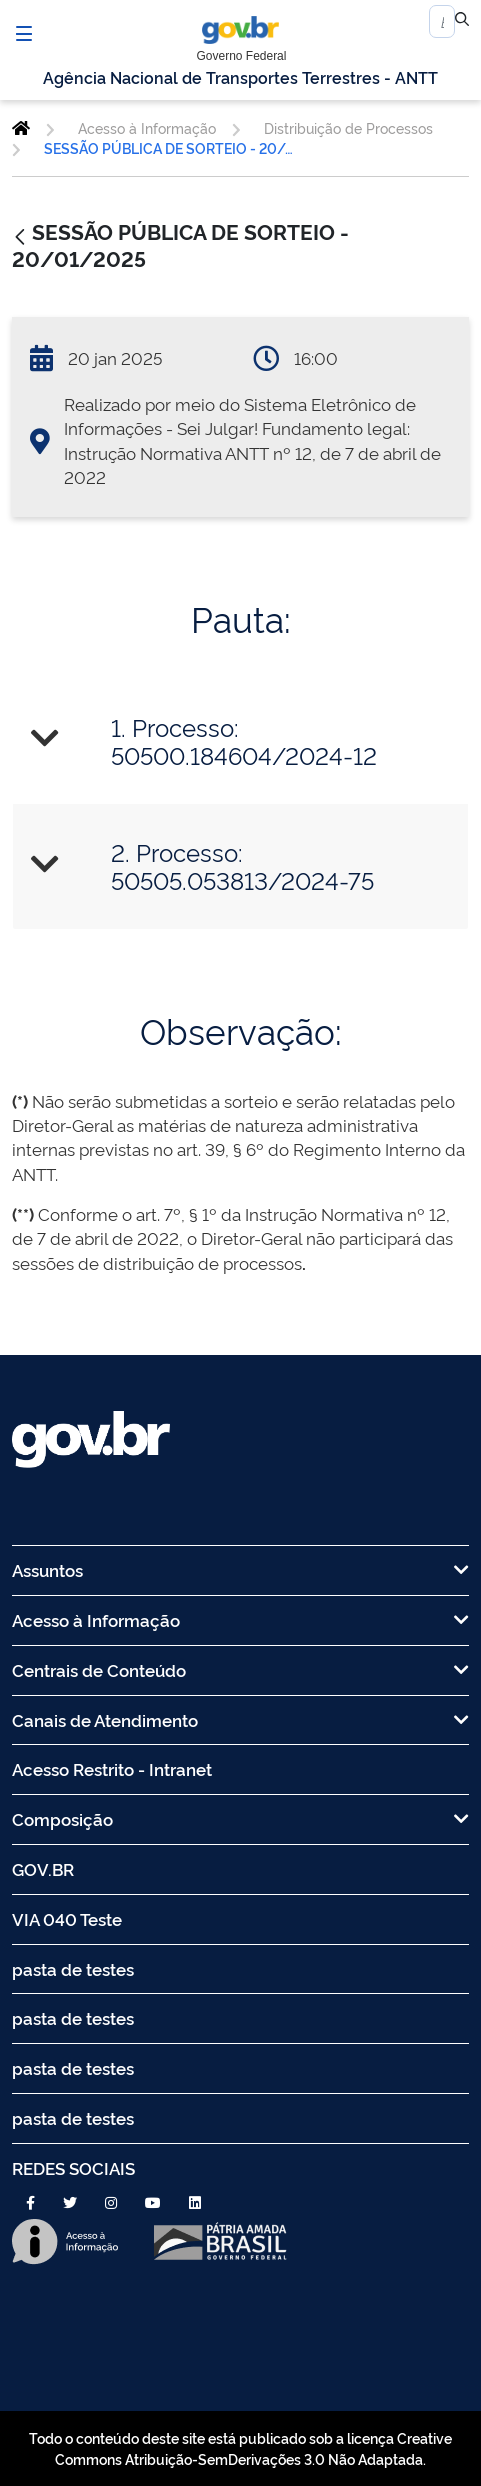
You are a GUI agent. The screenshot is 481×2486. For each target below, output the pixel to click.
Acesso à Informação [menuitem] (240, 1619)
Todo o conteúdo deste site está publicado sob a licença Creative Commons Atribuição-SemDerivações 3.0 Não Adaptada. (240, 2447)
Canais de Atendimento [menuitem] (240, 1719)
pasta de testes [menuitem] (73, 1968)
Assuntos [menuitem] (240, 1569)
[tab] (240, 740)
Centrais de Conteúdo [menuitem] (240, 1669)
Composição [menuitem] (240, 1818)
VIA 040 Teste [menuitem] (67, 1918)
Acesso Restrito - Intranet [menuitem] (112, 1768)
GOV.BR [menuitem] (43, 1868)
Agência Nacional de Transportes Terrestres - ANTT (240, 77)
